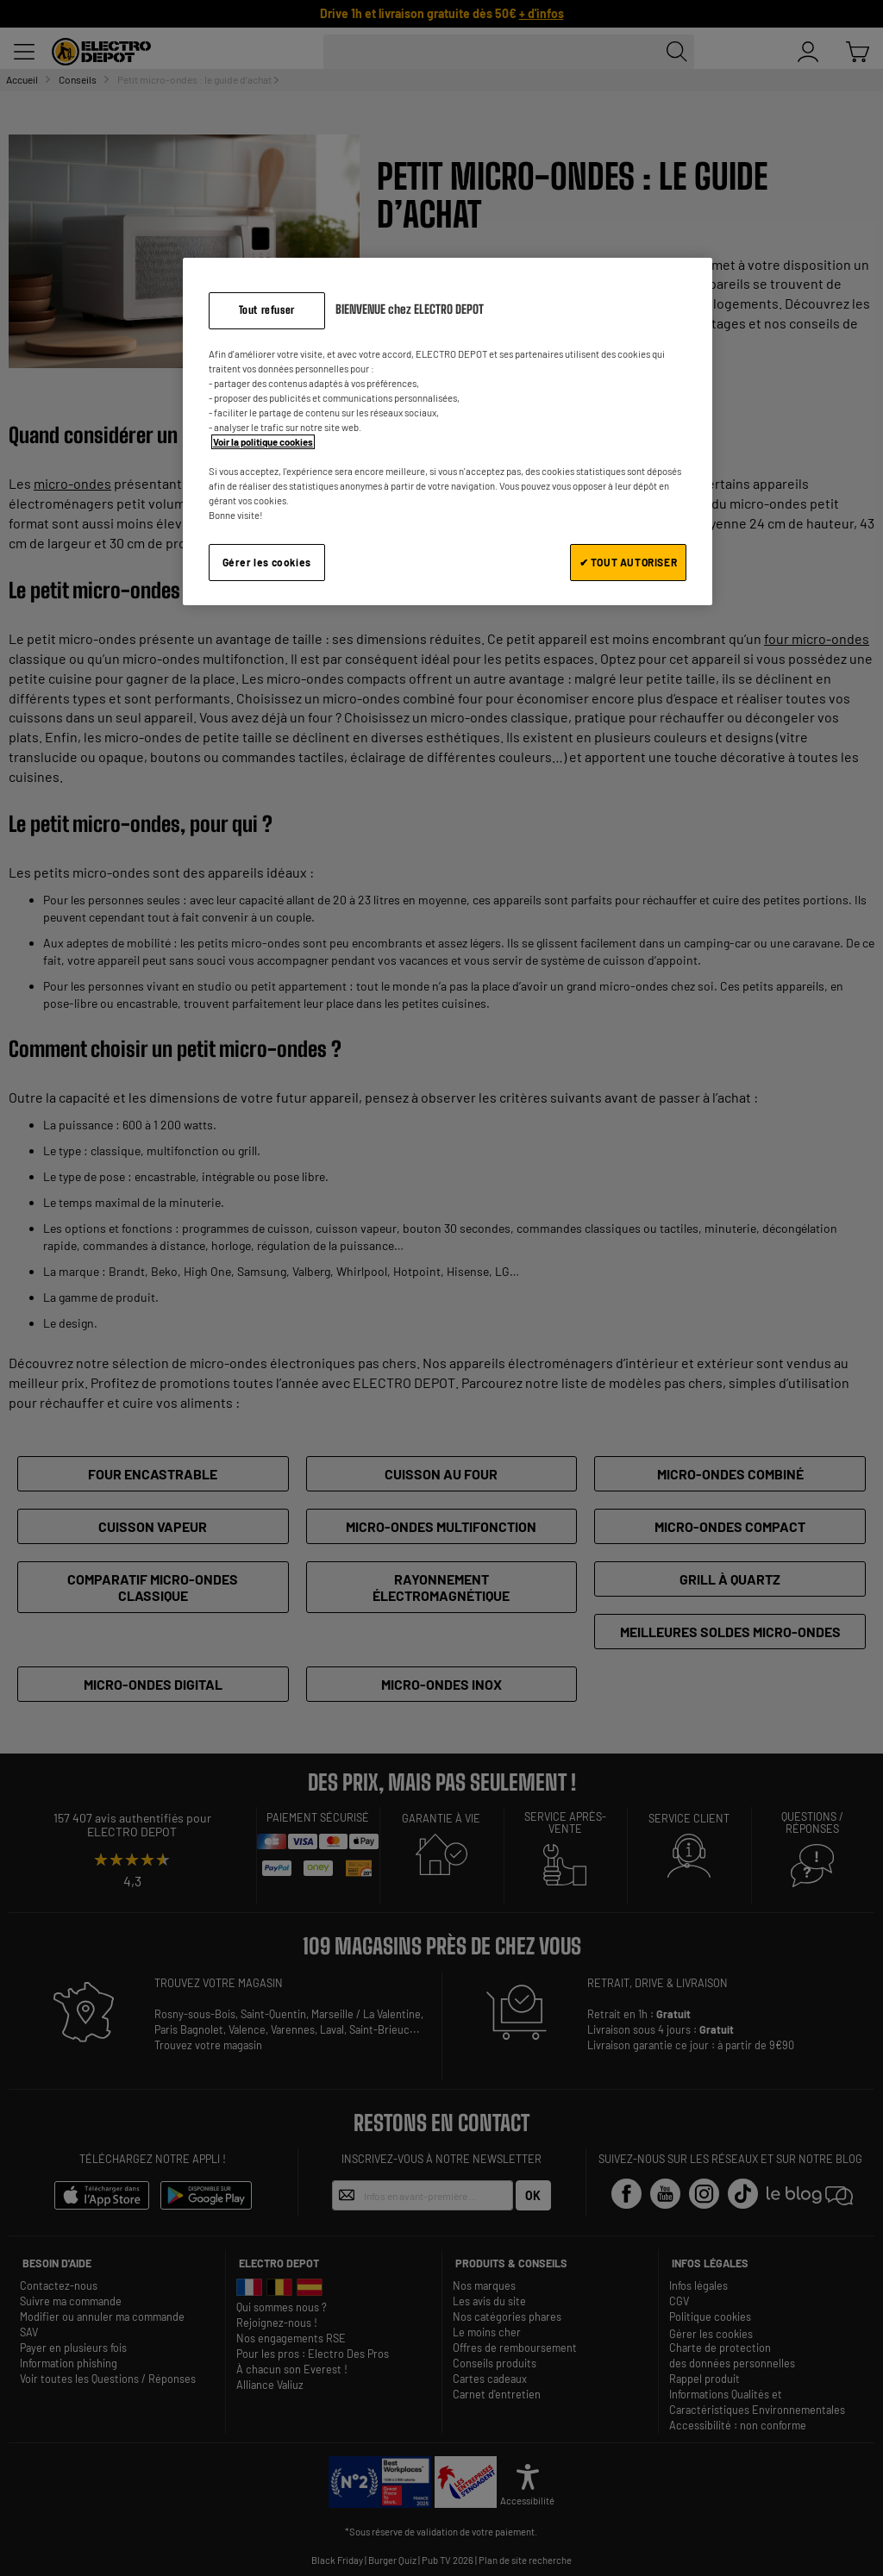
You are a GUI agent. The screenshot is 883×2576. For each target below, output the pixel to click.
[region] (447, 431)
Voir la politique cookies (263, 441)
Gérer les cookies (266, 562)
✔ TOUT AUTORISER (628, 562)
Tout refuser (267, 309)
